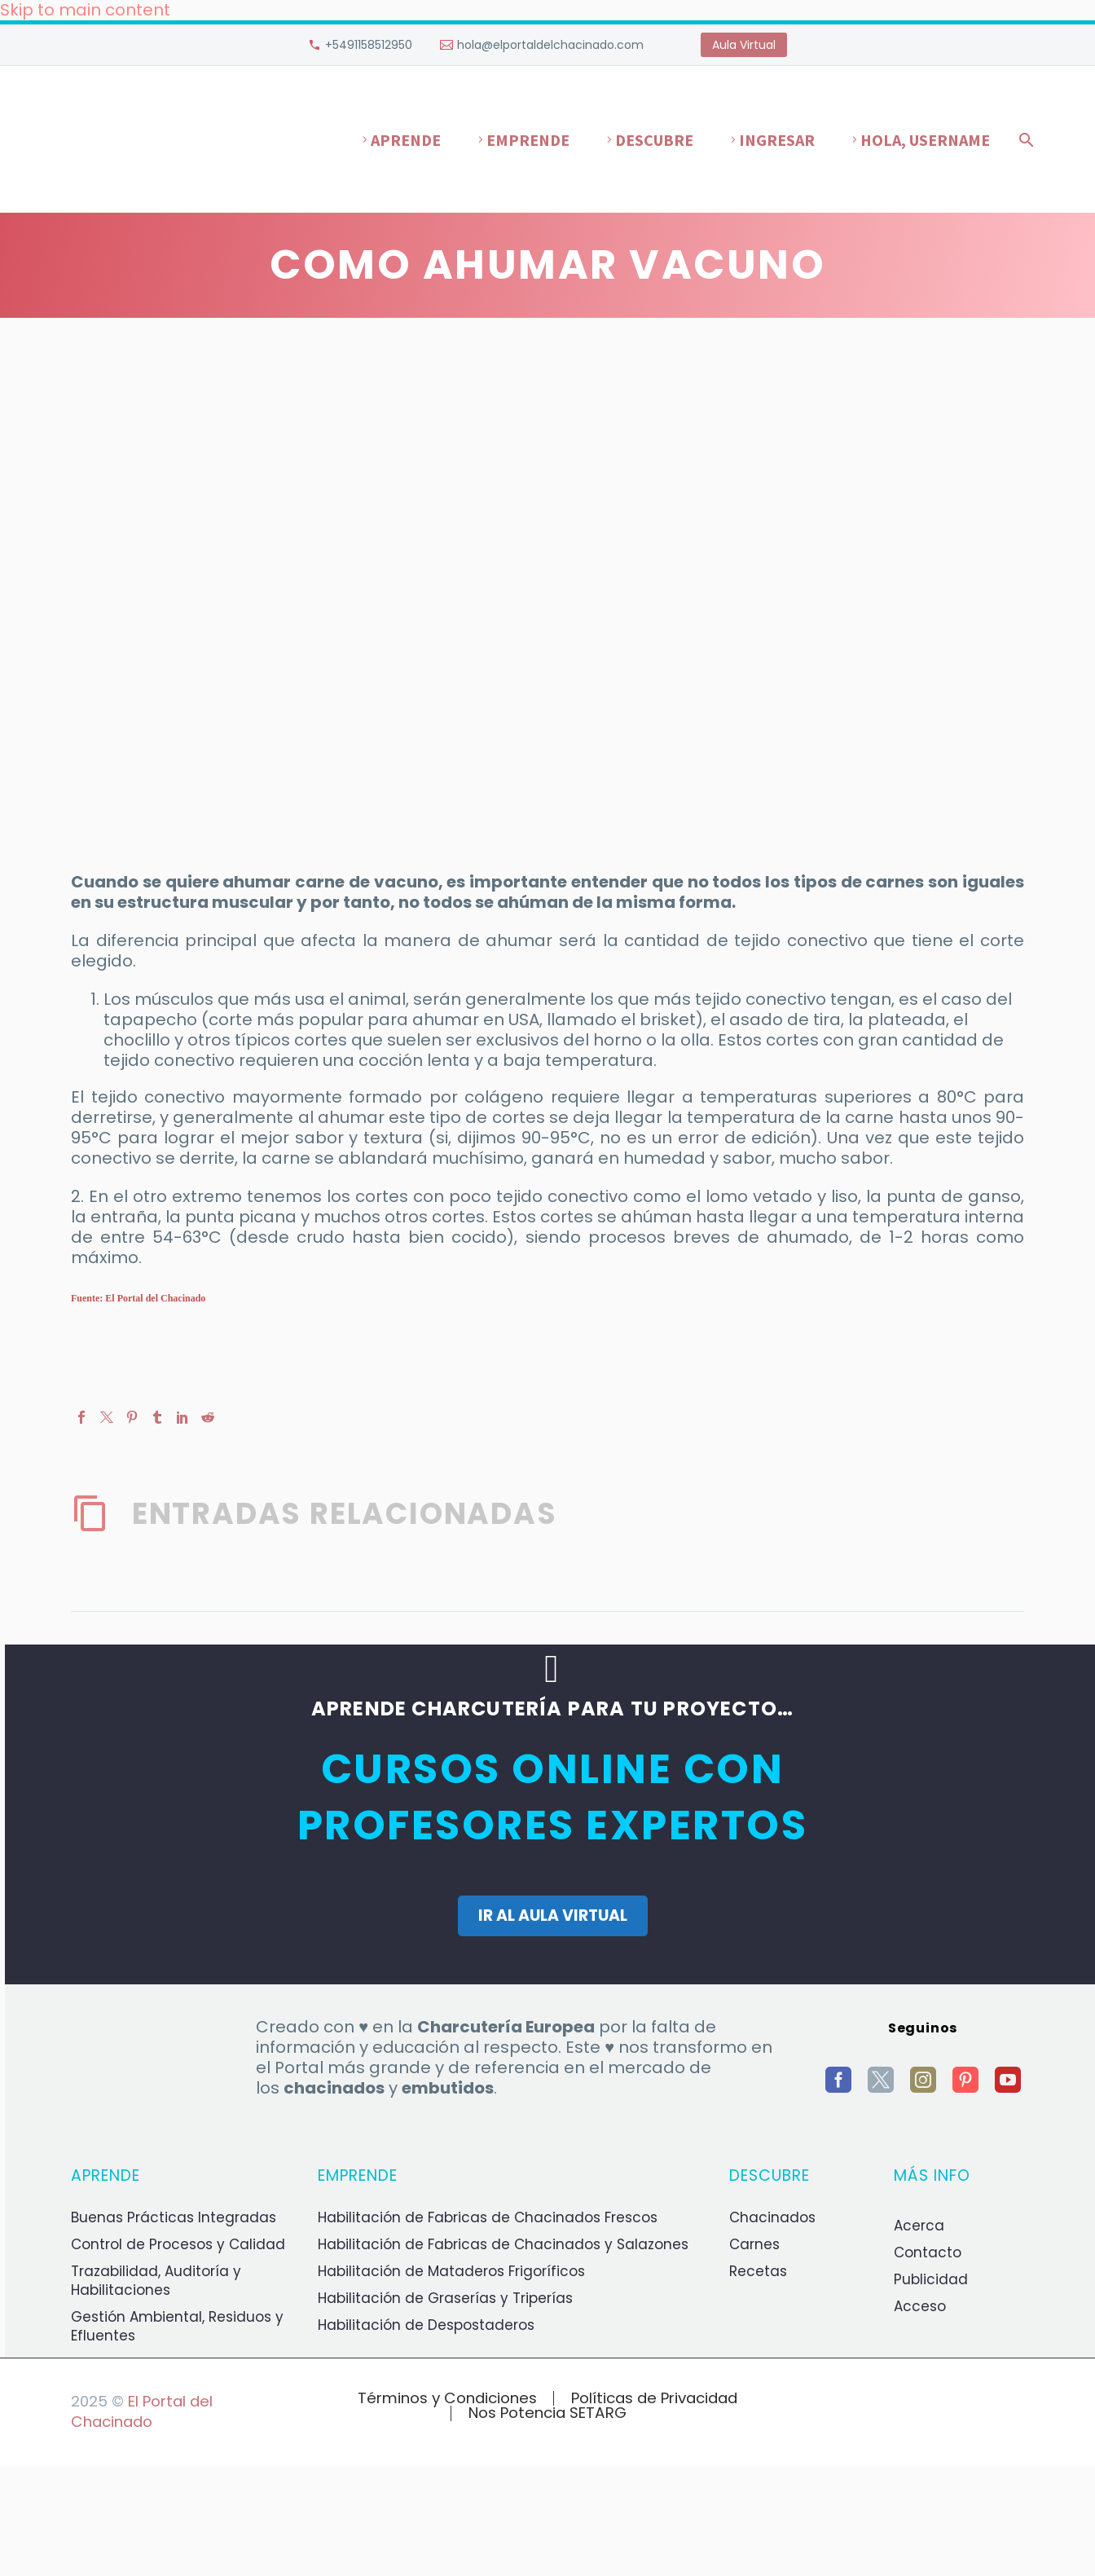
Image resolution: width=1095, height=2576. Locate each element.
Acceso (920, 2306)
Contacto (927, 2252)
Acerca (919, 2225)
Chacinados (772, 2217)
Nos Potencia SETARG (547, 2413)
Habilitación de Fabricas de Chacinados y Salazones (503, 2244)
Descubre (654, 140)
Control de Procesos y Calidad (178, 2244)
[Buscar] (1023, 139)
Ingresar (777, 140)
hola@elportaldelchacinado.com (550, 45)
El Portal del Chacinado (142, 2411)
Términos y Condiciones (447, 2398)
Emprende (527, 140)
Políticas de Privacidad (654, 2398)
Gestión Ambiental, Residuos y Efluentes (177, 2326)
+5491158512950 (368, 45)
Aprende (406, 140)
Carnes (754, 2244)
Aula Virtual (744, 45)
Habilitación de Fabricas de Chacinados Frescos (487, 2217)
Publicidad (931, 2279)
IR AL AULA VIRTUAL (552, 1915)
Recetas (758, 2271)
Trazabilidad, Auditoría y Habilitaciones (156, 2280)
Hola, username (925, 140)
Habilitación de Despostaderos (426, 2325)
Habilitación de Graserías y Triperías (445, 2298)
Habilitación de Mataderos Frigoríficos (451, 2271)
